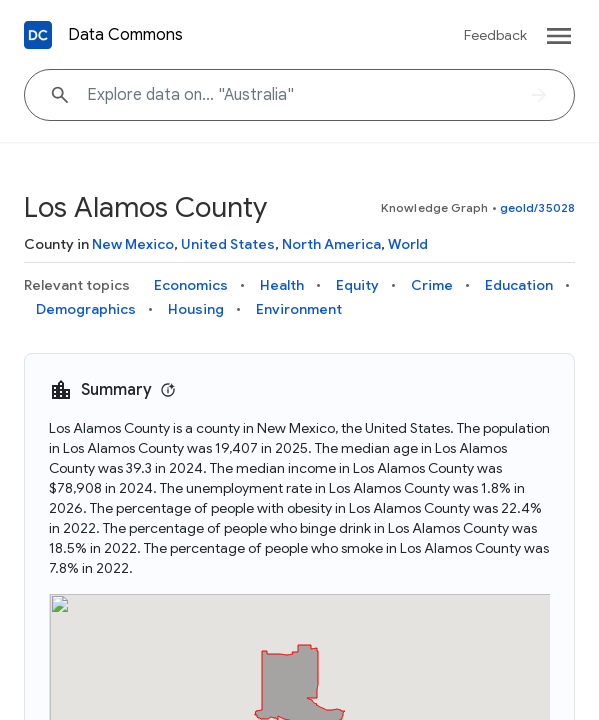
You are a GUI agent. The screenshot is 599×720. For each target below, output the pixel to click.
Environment (299, 309)
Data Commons (125, 35)
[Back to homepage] (38, 35)
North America (331, 244)
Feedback (495, 35)
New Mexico (133, 244)
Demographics (86, 309)
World (408, 244)
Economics (191, 285)
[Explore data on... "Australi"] (299, 95)
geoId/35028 (537, 207)
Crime (432, 285)
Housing (196, 309)
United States (228, 244)
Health (282, 285)
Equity (357, 285)
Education (519, 285)
